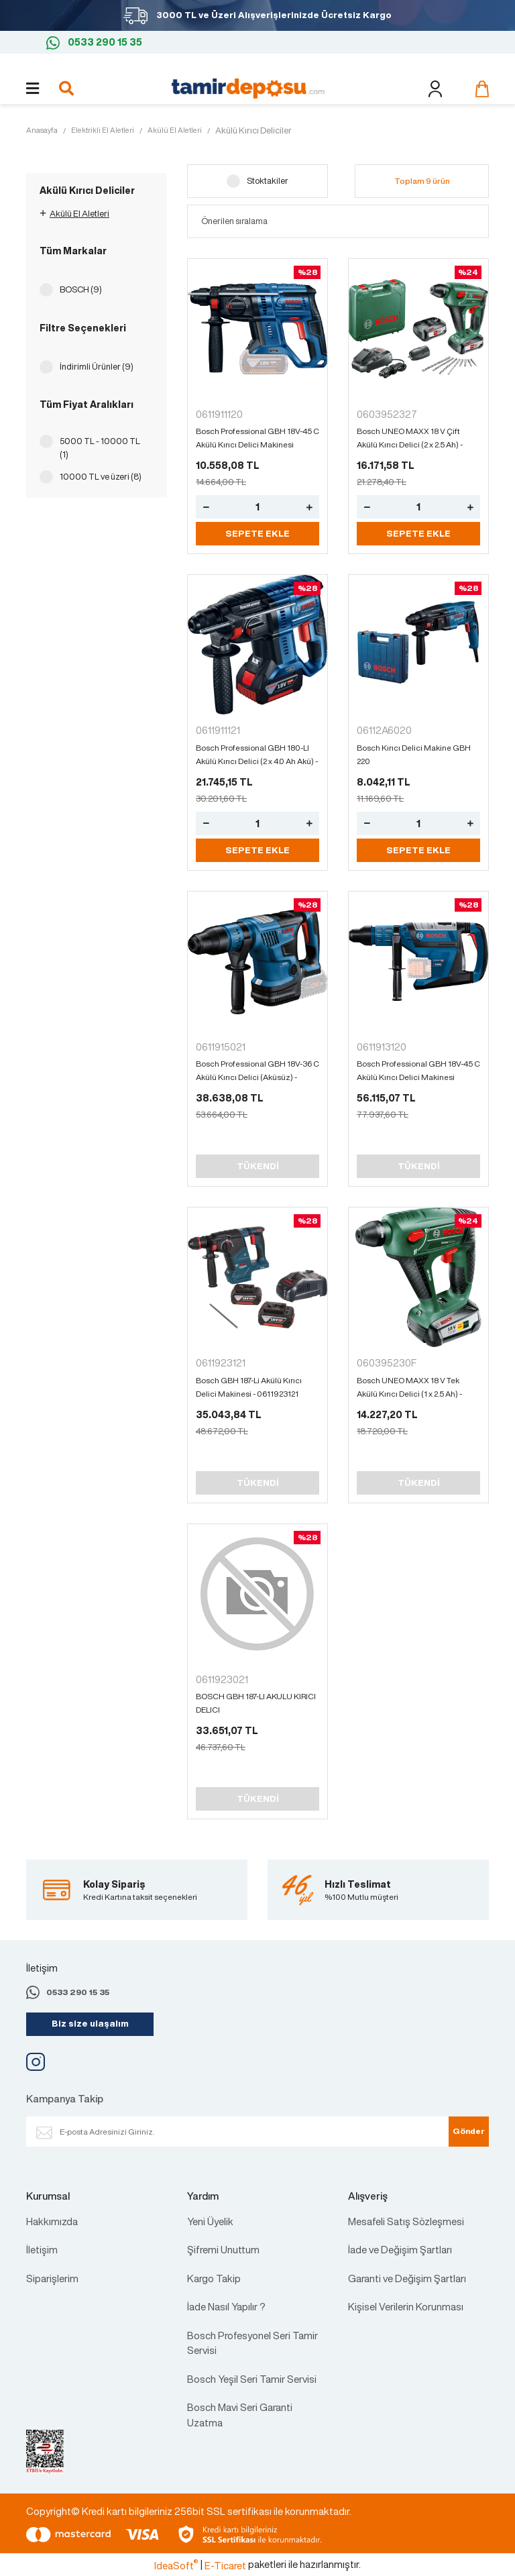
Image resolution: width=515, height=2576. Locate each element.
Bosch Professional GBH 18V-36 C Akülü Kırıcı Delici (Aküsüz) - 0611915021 (257, 1071)
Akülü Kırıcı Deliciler (253, 130)
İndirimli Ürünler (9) (96, 366)
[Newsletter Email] (250, 2131)
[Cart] (479, 88)
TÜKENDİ (258, 1166)
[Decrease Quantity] (206, 507)
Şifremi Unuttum (223, 2249)
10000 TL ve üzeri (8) (100, 476)
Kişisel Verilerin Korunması (405, 2306)
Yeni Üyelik (210, 2221)
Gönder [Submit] (469, 2131)
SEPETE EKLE (257, 533)
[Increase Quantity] (309, 507)
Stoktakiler (267, 180)
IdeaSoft (176, 2565)
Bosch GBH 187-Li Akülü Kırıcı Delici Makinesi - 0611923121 (249, 1387)
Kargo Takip (214, 2278)
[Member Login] (435, 89)
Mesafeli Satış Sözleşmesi (406, 2221)
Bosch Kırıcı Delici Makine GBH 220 (414, 754)
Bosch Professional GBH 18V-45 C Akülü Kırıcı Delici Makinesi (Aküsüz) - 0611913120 (257, 438)
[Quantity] (257, 507)
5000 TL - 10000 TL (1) (100, 448)
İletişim (42, 2249)
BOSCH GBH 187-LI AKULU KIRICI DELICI (256, 1702)
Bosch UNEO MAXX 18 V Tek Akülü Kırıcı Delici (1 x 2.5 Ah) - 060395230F (409, 1388)
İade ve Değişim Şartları (400, 2249)
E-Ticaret (225, 2565)
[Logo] (248, 87)
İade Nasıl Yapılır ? (226, 2306)
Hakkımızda (52, 2221)
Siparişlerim (52, 2278)
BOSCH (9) (81, 289)
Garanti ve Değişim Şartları (407, 2278)
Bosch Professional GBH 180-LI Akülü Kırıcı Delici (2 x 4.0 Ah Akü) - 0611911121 (257, 755)
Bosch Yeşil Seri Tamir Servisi (252, 2378)
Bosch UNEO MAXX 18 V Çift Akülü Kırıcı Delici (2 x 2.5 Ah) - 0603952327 (410, 438)
